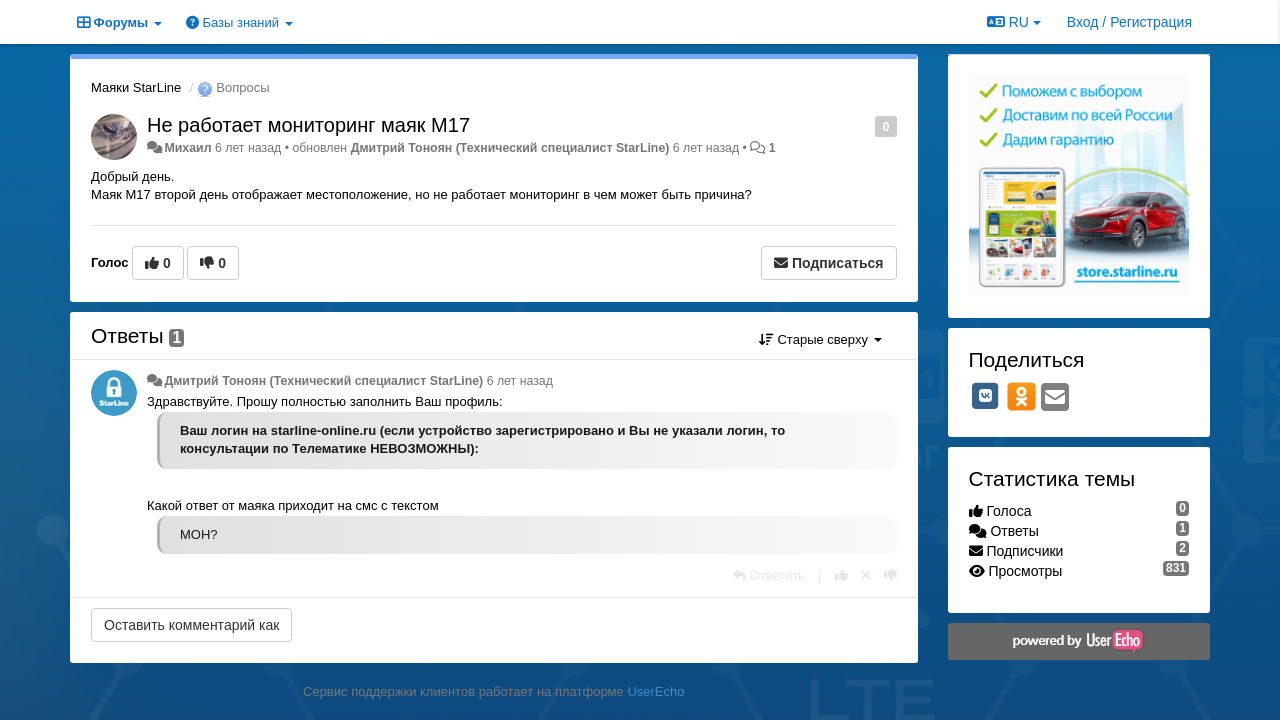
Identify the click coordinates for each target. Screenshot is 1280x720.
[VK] (986, 396)
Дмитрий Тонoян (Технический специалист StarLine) (510, 148)
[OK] (1021, 396)
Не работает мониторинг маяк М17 (308, 125)
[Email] (1055, 398)
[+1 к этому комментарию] (841, 575)
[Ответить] (769, 575)
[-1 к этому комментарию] (890, 575)
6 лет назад (520, 381)
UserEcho (655, 691)
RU (1014, 22)
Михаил (187, 148)
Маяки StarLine (136, 87)
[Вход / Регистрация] (1129, 22)
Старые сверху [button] (820, 339)
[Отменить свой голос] (866, 575)
